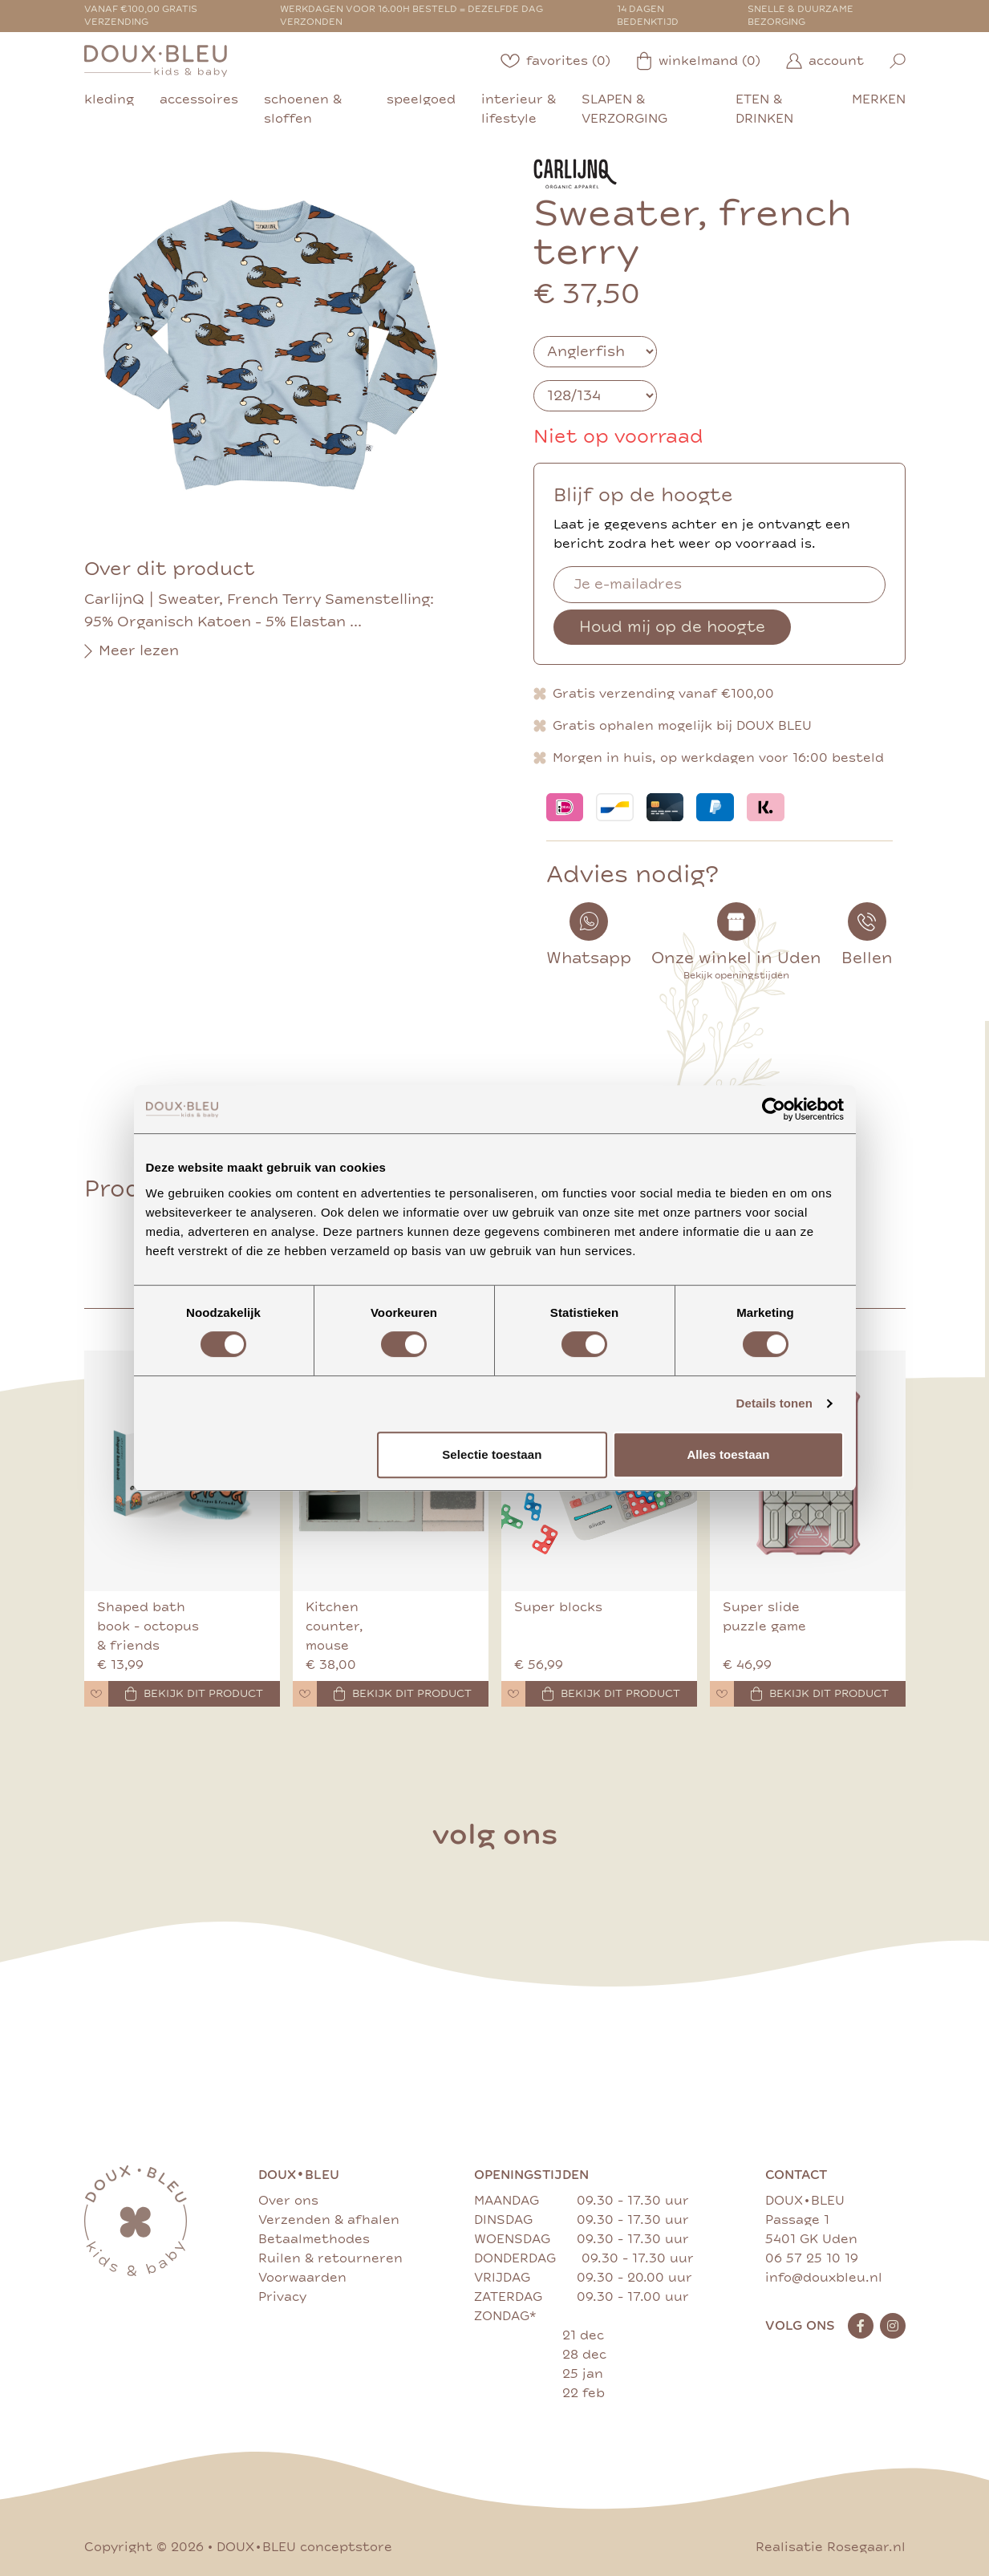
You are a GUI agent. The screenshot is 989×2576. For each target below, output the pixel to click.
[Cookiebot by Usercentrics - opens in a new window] (773, 1109)
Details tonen (774, 1403)
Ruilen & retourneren (330, 2258)
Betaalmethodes (314, 2239)
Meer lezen (131, 651)
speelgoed (421, 99)
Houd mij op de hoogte (672, 627)
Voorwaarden (302, 2278)
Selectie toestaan (491, 1454)
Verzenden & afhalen (328, 2220)
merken (879, 99)
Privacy (282, 2297)
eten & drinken (764, 109)
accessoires (199, 99)
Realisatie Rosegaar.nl (831, 2547)
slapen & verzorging (624, 109)
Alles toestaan (728, 1454)
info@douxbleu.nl (823, 2278)
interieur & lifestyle (518, 109)
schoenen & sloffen (303, 109)
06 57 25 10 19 (811, 2258)
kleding (109, 99)
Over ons (288, 2201)
